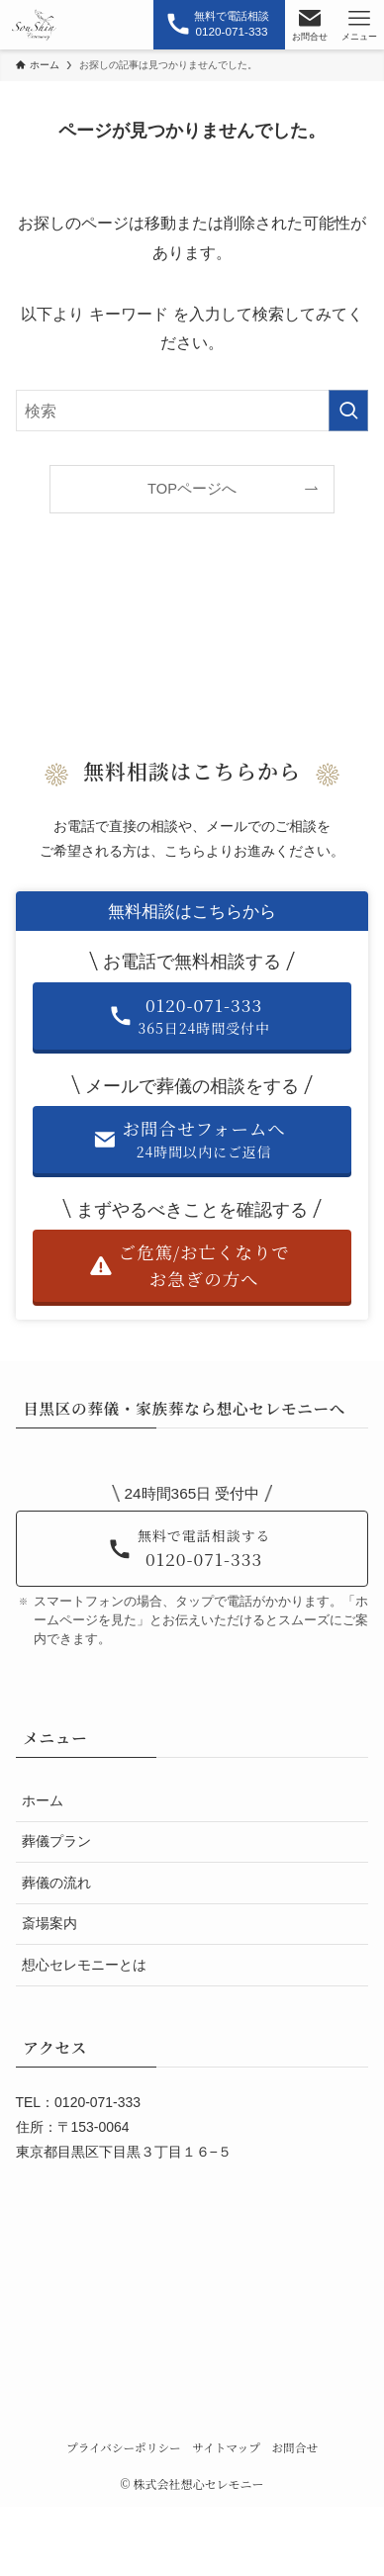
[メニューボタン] (359, 24)
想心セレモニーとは (84, 1965)
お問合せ (294, 2447)
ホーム (42, 1800)
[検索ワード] (192, 411)
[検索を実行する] (348, 411)
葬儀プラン (56, 1841)
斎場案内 (49, 1923)
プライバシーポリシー (123, 2447)
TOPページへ (192, 489)
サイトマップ (225, 2447)
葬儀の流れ (56, 1882)
